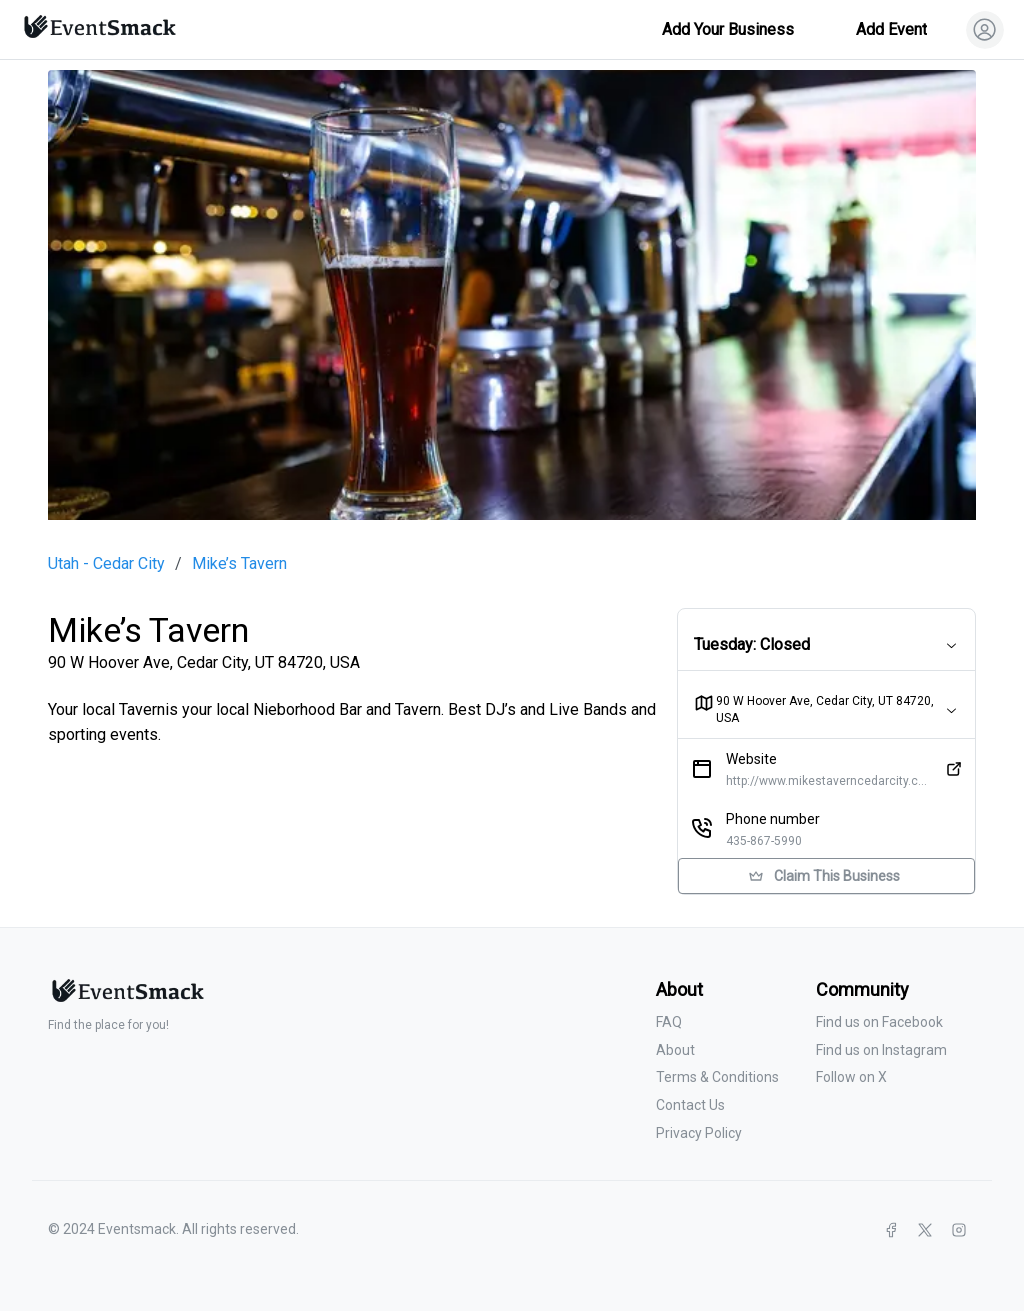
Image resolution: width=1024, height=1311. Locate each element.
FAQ (669, 1022)
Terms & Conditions (717, 1077)
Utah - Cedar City (106, 564)
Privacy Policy (699, 1133)
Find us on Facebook (879, 1022)
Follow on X (851, 1077)
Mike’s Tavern (239, 564)
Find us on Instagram (881, 1050)
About (675, 1050)
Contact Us (690, 1105)
